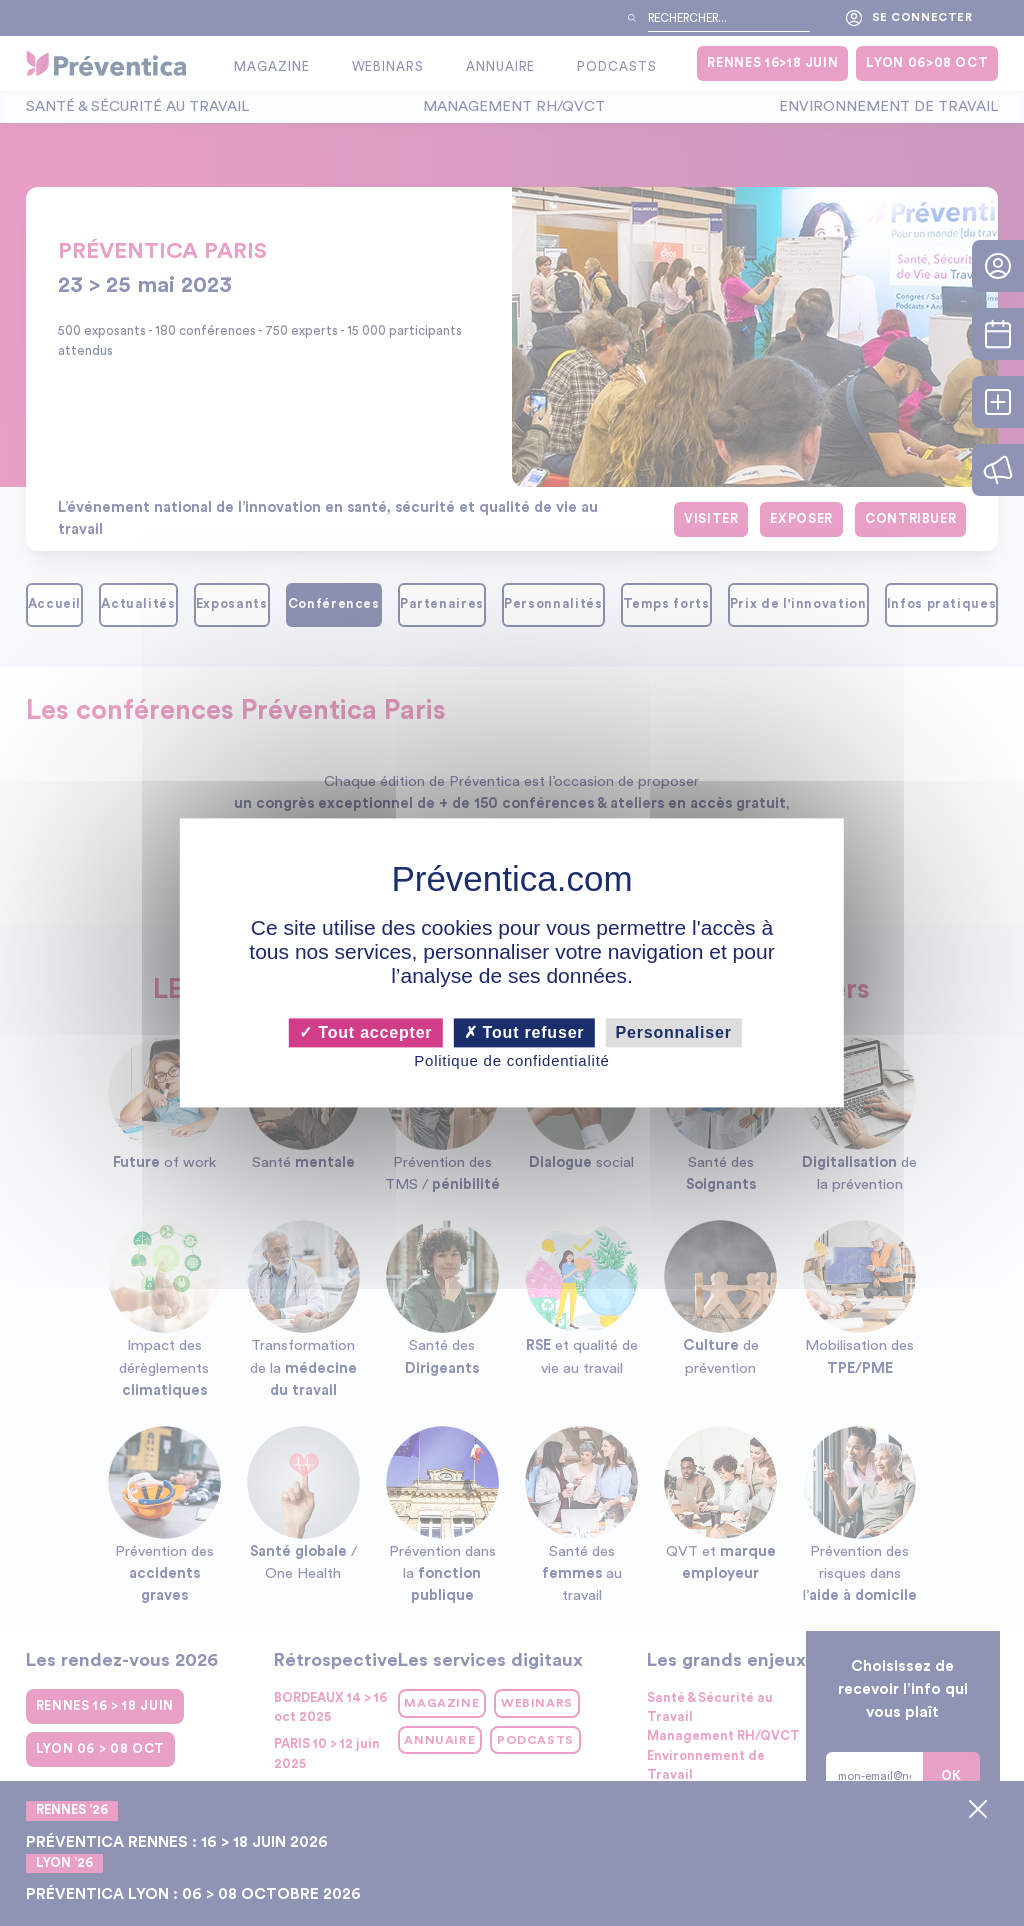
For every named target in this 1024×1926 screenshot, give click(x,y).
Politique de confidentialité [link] (511, 1060)
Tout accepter (365, 1032)
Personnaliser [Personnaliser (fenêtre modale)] (674, 1032)
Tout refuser (524, 1032)
